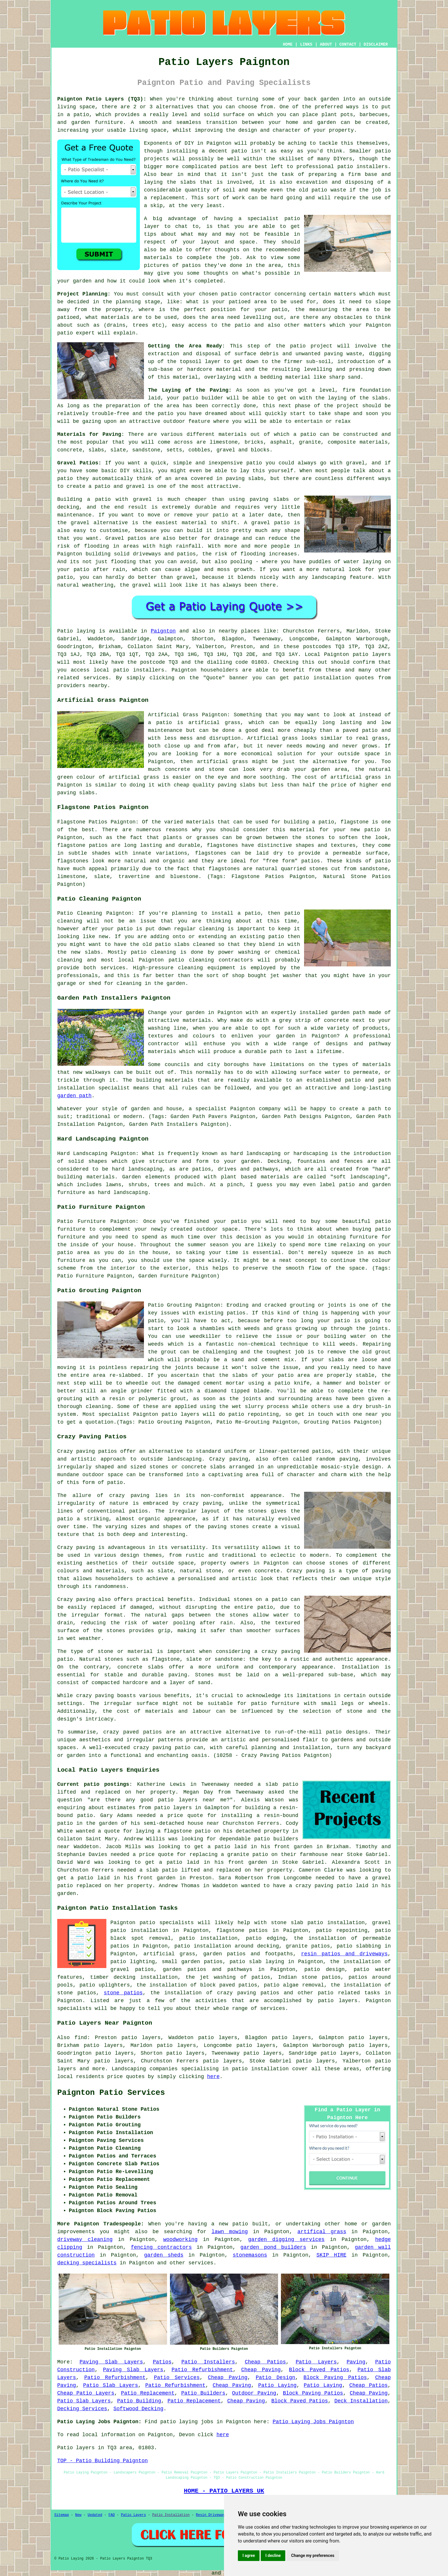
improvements (76, 2232)
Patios (162, 2362)
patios (229, 167)
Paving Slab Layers (111, 2362)
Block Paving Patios (335, 2377)
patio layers (372, 654)
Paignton (163, 631)
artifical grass (321, 2232)
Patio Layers (316, 2362)
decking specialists (86, 2263)
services (200, 2263)
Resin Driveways (211, 2515)
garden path (74, 1096)
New (78, 2515)
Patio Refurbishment (202, 2370)
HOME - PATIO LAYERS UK (224, 2490)
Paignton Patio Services (111, 2092)
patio (292, 219)
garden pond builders (273, 2247)
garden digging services (286, 2239)
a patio (78, 115)
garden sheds (163, 2255)
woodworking (180, 2239)
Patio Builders (203, 2393)
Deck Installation (361, 2401)
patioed (68, 317)
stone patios (123, 1993)
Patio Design (275, 2377)
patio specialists (167, 1923)
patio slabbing (359, 1946)
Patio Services (176, 2377)
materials (158, 258)
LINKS (306, 44)
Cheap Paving (261, 2370)
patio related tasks (349, 1993)
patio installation (260, 2069)
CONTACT (347, 44)
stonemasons (250, 2255)
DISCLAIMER (376, 44)
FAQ (111, 2515)
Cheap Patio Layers (85, 2393)
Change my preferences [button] (312, 2555)
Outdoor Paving (254, 2393)
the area (211, 317)
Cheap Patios (265, 2362)
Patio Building (139, 2401)
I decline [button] (273, 2555)
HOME (288, 44)
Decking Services (82, 2409)
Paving (356, 2362)
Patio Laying (277, 2385)
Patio (65, 631)
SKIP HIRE (331, 2255)
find (81, 2038)
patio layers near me (192, 1800)
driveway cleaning (85, 2239)
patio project (311, 346)
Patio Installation (171, 2515)
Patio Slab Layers (110, 2385)
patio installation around (213, 1946)
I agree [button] (248, 2555)
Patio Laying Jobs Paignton (313, 2422)
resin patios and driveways (344, 1954)
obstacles (348, 317)
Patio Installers (208, 2362)
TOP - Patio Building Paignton (102, 2461)
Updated (95, 2515)
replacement (167, 198)
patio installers (138, 670)
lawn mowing (230, 2232)
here (213, 2077)
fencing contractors (161, 2247)
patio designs (347, 1732)
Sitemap (61, 2515)
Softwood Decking (138, 2409)
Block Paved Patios (319, 2370)
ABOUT (326, 44)
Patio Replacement (148, 2393)
